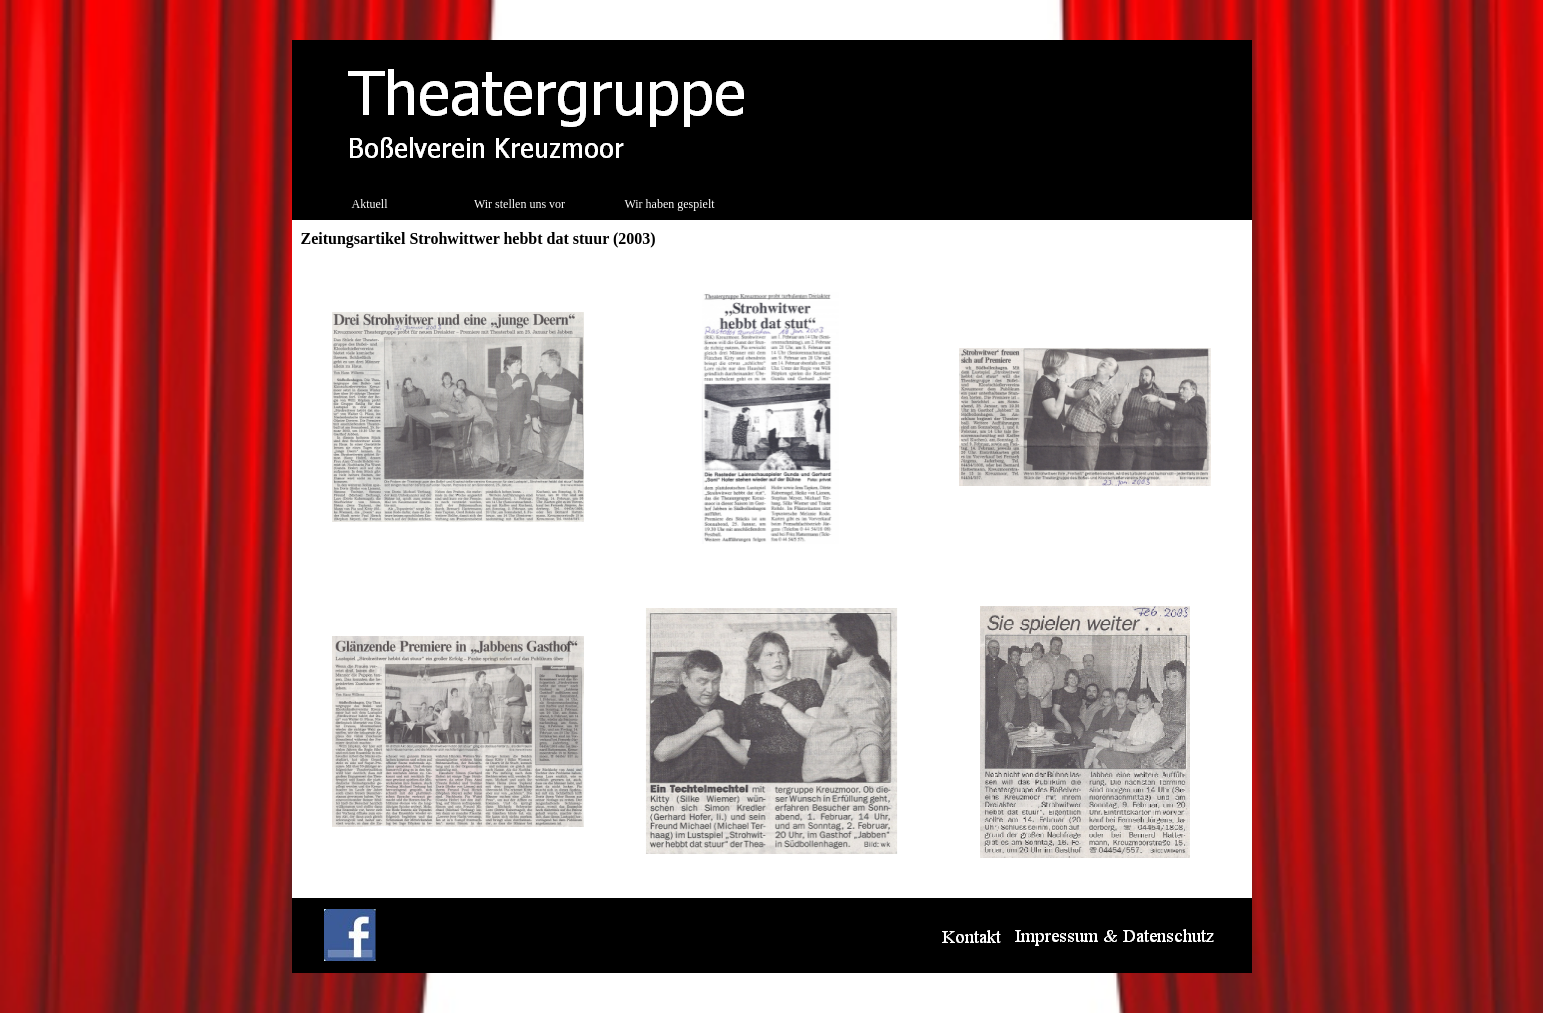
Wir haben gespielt (669, 204)
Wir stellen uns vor (519, 204)
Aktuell (370, 204)
